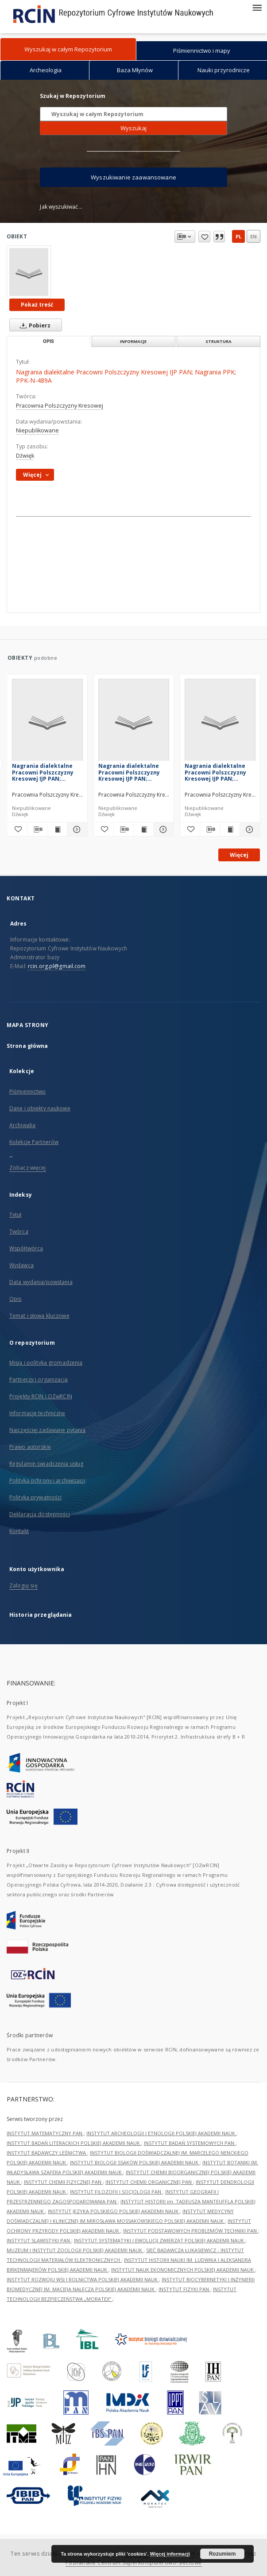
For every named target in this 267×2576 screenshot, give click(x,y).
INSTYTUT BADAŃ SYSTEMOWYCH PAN (190, 2143)
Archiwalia (22, 1125)
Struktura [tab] (218, 341)
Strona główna (27, 1046)
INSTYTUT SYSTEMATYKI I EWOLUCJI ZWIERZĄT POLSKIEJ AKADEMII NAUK (159, 2240)
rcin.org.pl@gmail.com (57, 966)
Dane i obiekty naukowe (39, 1108)
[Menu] (257, 7)
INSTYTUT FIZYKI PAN (184, 2289)
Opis (15, 1299)
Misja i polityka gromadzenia (45, 1362)
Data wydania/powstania (41, 1282)
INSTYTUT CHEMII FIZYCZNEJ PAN (63, 2182)
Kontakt (19, 1531)
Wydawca (21, 1265)
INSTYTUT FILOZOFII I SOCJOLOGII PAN (116, 2191)
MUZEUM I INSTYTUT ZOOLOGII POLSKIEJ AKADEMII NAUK (75, 2250)
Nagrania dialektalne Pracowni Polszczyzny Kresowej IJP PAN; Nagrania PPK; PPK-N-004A (43, 772)
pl (238, 236)
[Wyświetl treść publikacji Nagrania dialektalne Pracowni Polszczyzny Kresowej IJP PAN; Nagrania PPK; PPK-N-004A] (57, 829)
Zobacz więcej (27, 1167)
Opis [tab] (48, 341)
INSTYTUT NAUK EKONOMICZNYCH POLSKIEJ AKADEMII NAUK (183, 2269)
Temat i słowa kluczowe (39, 1315)
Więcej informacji (170, 2554)
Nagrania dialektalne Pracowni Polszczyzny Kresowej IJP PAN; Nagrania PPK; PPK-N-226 (133, 772)
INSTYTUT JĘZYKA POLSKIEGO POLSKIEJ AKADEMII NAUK (114, 2211)
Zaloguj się (23, 1585)
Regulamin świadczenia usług (46, 1463)
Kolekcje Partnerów (33, 1142)
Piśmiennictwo (27, 1091)
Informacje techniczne (37, 1413)
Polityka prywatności (35, 1497)
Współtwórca (26, 1248)
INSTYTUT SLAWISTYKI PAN (39, 2240)
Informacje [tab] (133, 341)
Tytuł (15, 1214)
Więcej (239, 855)
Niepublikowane (37, 430)
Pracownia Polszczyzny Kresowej (59, 405)
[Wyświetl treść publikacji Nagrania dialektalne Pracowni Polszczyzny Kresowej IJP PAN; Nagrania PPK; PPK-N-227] (230, 829)
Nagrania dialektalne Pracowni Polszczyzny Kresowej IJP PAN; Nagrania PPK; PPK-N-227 (220, 772)
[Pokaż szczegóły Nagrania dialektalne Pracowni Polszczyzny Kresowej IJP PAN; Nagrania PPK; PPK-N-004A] (75, 829)
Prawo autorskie (30, 1447)
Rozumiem (222, 2554)
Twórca (18, 1231)
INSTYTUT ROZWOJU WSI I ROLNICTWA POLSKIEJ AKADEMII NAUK (83, 2279)
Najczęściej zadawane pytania (47, 1430)
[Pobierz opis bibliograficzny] (37, 829)
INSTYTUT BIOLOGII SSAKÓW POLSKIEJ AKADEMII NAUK (135, 2162)
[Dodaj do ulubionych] (17, 829)
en (253, 236)
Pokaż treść (37, 304)
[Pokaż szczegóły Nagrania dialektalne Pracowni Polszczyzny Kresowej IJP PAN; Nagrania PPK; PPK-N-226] (162, 829)
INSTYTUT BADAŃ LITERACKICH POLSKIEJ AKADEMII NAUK (74, 2143)
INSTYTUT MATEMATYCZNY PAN (45, 2133)
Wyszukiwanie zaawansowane (133, 177)
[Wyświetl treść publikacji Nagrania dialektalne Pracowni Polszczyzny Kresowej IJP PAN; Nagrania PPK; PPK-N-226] (143, 829)
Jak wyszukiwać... (61, 206)
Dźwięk (25, 455)
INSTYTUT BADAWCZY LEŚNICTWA (47, 2152)
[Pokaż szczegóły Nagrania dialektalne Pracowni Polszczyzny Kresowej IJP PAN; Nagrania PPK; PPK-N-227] (248, 829)
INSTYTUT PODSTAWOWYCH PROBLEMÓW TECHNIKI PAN (190, 2230)
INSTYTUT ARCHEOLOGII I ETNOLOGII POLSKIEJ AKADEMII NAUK (161, 2133)
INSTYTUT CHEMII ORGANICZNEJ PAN (149, 2182)
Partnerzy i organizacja (38, 1379)
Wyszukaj (133, 128)
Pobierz (33, 325)
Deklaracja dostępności (39, 1514)
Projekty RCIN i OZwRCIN (40, 1396)
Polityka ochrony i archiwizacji (47, 1480)
